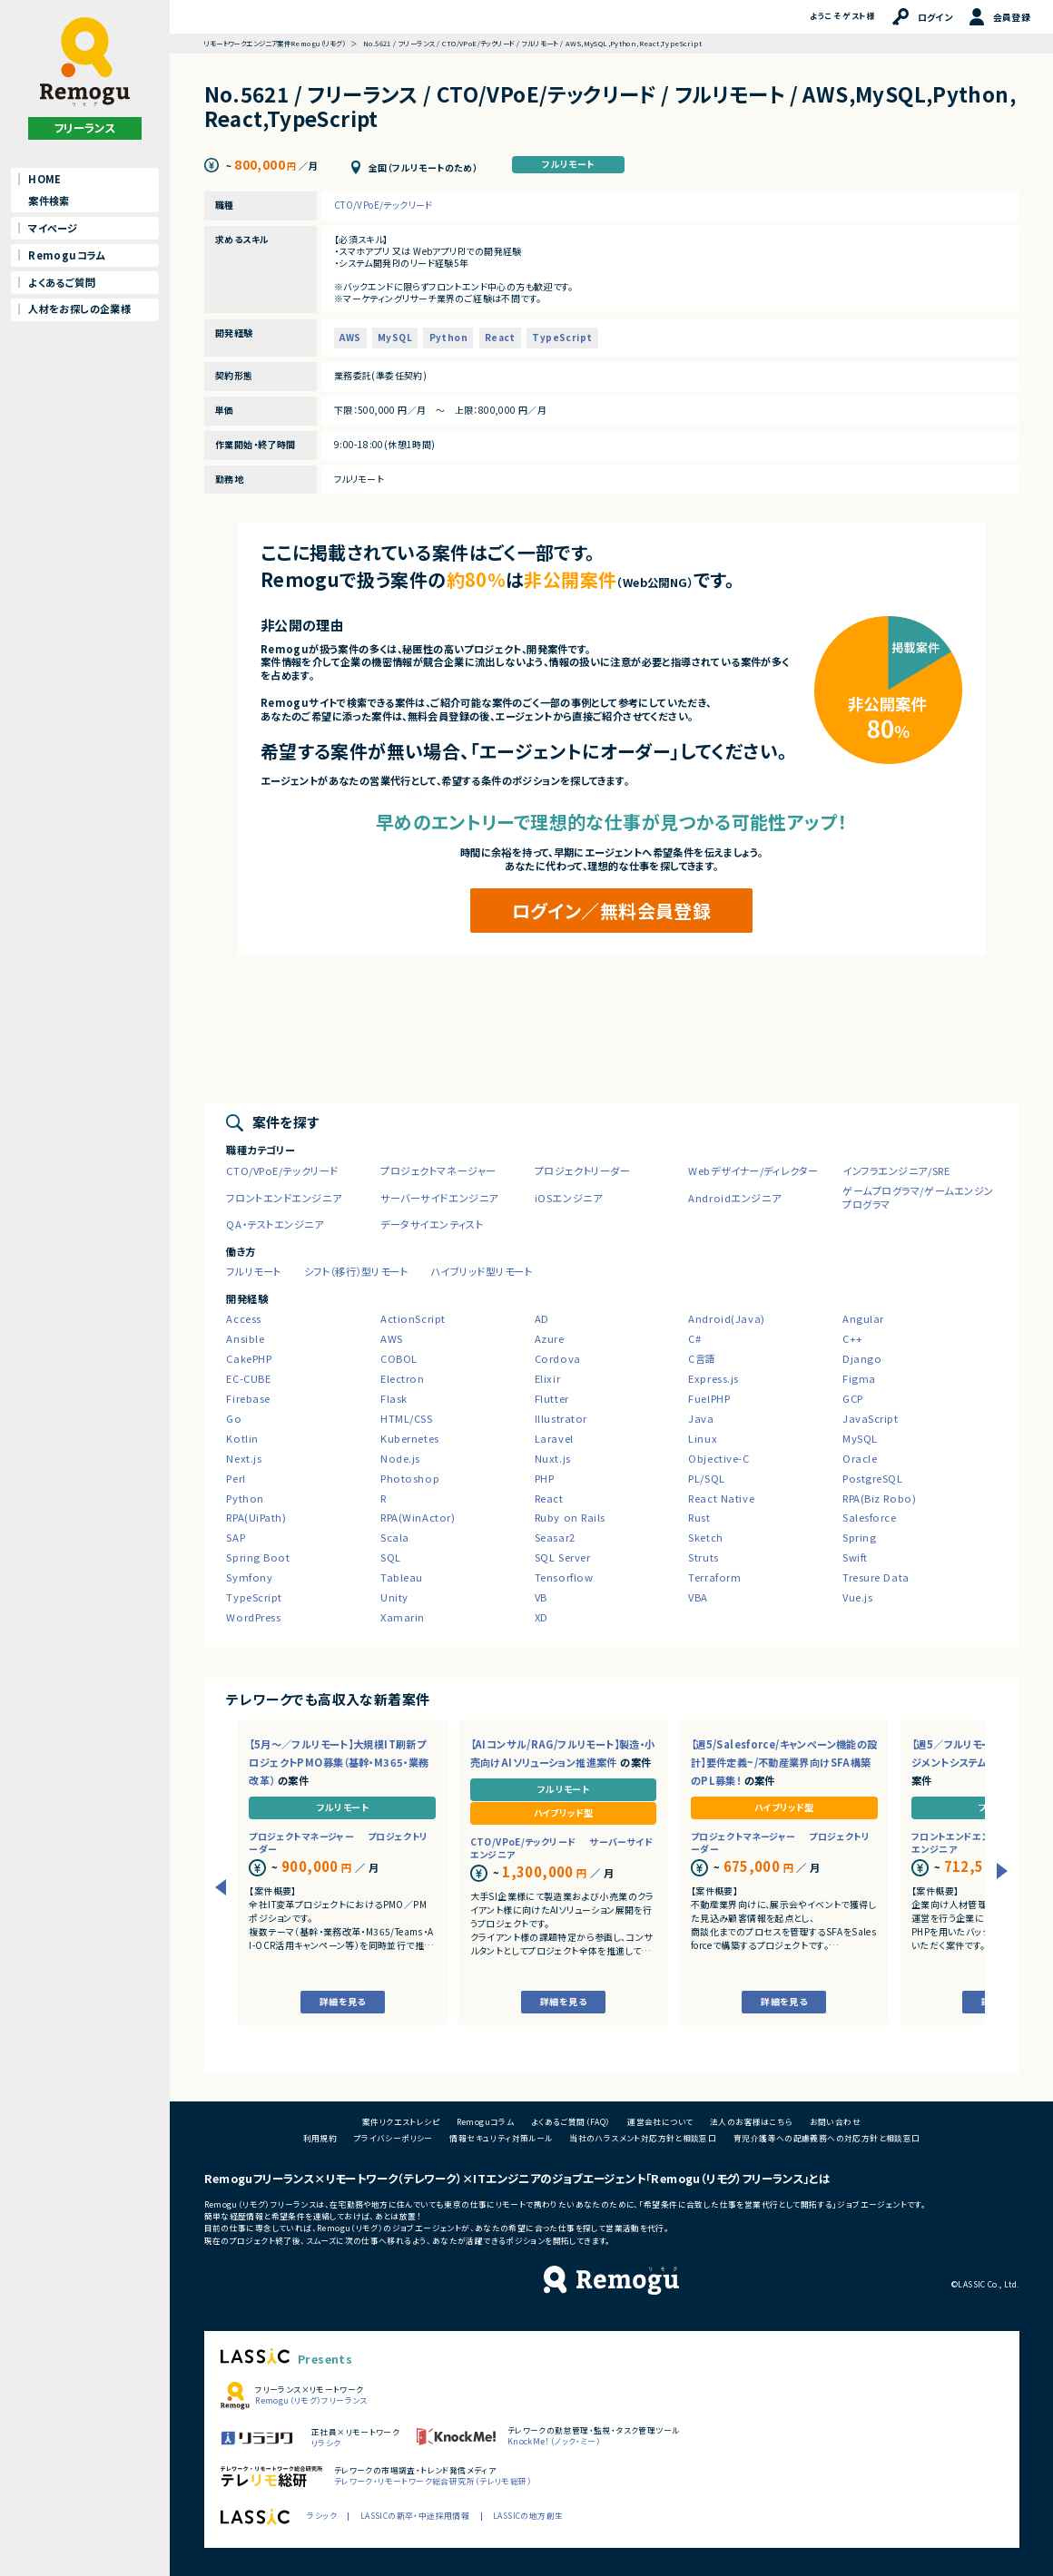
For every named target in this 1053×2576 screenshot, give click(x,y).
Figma (859, 1378)
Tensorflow (564, 1577)
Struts (703, 1557)
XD (541, 1617)
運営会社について (660, 2122)
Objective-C (718, 1458)
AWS (350, 337)
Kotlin (242, 1438)
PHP (545, 1478)
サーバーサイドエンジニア (439, 1197)
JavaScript (870, 1418)
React (500, 337)
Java (700, 1418)
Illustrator (561, 1418)
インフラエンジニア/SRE (896, 1170)
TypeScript (562, 337)
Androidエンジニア (734, 1197)
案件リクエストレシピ (400, 2122)
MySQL (395, 337)
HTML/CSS (406, 1418)
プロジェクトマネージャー (438, 1170)
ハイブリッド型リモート (481, 1271)
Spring (859, 1537)
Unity (394, 1597)
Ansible (245, 1338)
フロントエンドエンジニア (283, 1197)
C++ (852, 1338)
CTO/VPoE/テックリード (383, 204)
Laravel (554, 1438)
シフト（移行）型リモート (356, 1271)
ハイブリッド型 (564, 1812)
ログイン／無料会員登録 (611, 910)
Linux (702, 1438)
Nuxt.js (553, 1458)
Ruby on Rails (570, 1517)
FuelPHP (709, 1398)
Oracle (859, 1458)
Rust (699, 1517)
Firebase (248, 1398)
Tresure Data (876, 1577)
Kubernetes (409, 1438)
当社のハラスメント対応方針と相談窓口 (642, 2138)
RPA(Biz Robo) (879, 1498)
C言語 (702, 1358)
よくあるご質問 (61, 282)
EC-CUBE (248, 1378)
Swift (855, 1557)
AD (542, 1318)
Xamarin (402, 1617)
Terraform (714, 1577)
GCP (852, 1398)
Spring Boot (258, 1557)
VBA (698, 1597)
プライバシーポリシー (393, 2138)
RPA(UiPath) (256, 1517)
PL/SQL (706, 1478)
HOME (45, 178)
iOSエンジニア (569, 1197)
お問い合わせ (835, 2122)
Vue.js (857, 1597)
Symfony (249, 1577)
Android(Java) (726, 1318)
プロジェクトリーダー (583, 1170)
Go (233, 1418)
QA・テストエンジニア (274, 1224)
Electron (402, 1378)
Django (861, 1358)
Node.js (400, 1458)
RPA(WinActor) (417, 1517)
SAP (235, 1537)
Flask (394, 1398)
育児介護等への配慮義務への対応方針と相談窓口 (826, 2138)
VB (541, 1597)
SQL (390, 1557)
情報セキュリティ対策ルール (500, 2138)
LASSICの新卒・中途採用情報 (414, 2516)
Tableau (401, 1577)
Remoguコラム (67, 255)
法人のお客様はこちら (751, 2122)
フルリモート (568, 164)
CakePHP (248, 1358)
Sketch (705, 1537)
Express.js (713, 1378)
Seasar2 (555, 1537)
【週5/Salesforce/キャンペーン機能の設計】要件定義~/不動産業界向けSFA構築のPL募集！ (784, 1762)
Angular (863, 1318)
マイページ (52, 227)
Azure (550, 1338)
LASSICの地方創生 (528, 2516)
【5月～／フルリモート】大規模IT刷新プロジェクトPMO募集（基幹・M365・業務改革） (338, 1762)
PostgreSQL (872, 1478)
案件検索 (49, 201)
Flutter (552, 1398)
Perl (235, 1478)
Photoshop (409, 1478)
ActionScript (413, 1318)
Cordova (558, 1358)
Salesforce (869, 1517)
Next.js (243, 1458)
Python (448, 337)
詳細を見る (343, 2001)
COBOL (399, 1358)
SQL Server (563, 1557)
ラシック (322, 2516)
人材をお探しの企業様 (79, 308)
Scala (394, 1537)
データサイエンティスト (431, 1224)
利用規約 (320, 2138)
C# (694, 1338)
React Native (721, 1498)
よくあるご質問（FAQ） (571, 2122)
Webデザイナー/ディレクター (753, 1170)
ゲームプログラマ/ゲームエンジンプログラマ (918, 1197)
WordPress (253, 1617)
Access (243, 1318)
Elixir (547, 1378)
